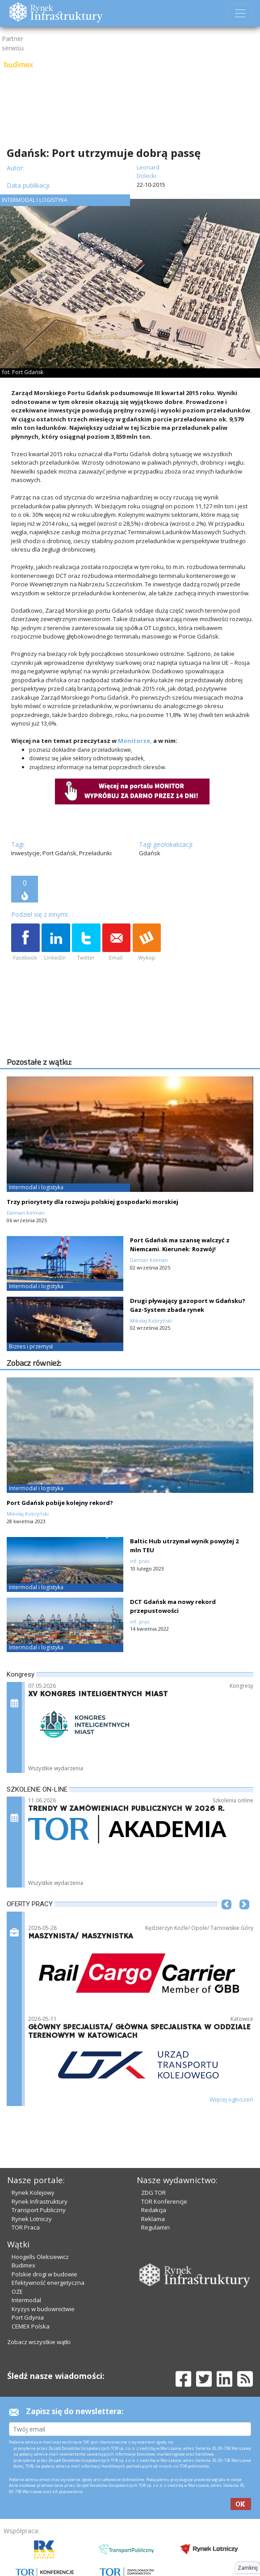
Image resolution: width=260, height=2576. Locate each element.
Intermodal (26, 2300)
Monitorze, (135, 741)
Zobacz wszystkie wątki (39, 2342)
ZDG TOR (153, 2193)
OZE (17, 2291)
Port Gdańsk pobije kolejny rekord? (60, 1503)
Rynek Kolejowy (33, 2193)
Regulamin (155, 2227)
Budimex (23, 2265)
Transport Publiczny (39, 2210)
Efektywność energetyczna (48, 2283)
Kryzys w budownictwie (43, 2309)
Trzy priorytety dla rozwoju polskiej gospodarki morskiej (92, 1202)
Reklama (153, 2219)
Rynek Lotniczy (32, 2219)
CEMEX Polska (31, 2326)
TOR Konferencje (164, 2201)
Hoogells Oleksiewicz (40, 2257)
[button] (226, 1918)
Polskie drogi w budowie (44, 2274)
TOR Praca (26, 2227)
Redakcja (153, 2210)
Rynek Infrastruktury (39, 2201)
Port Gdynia (28, 2317)
